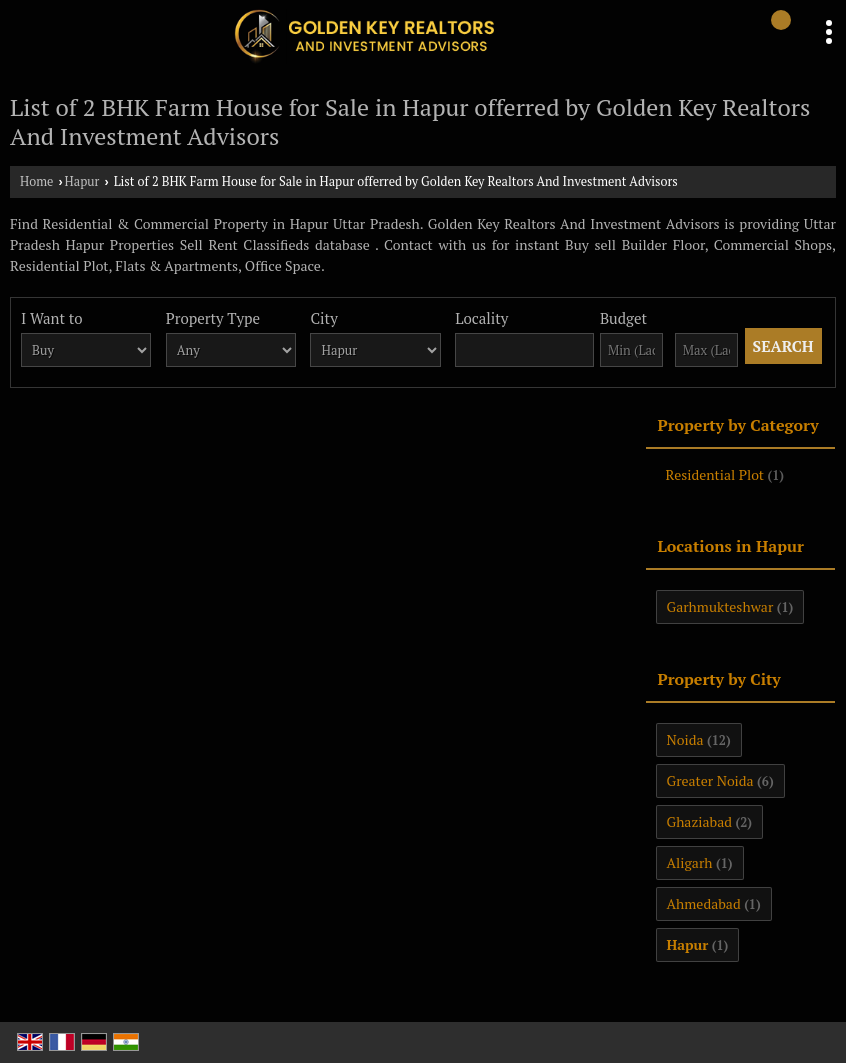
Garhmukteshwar (720, 606)
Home (36, 181)
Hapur (82, 181)
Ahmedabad (704, 903)
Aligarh (690, 862)
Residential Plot (715, 474)
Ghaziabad (700, 821)
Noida (685, 739)
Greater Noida (710, 780)
